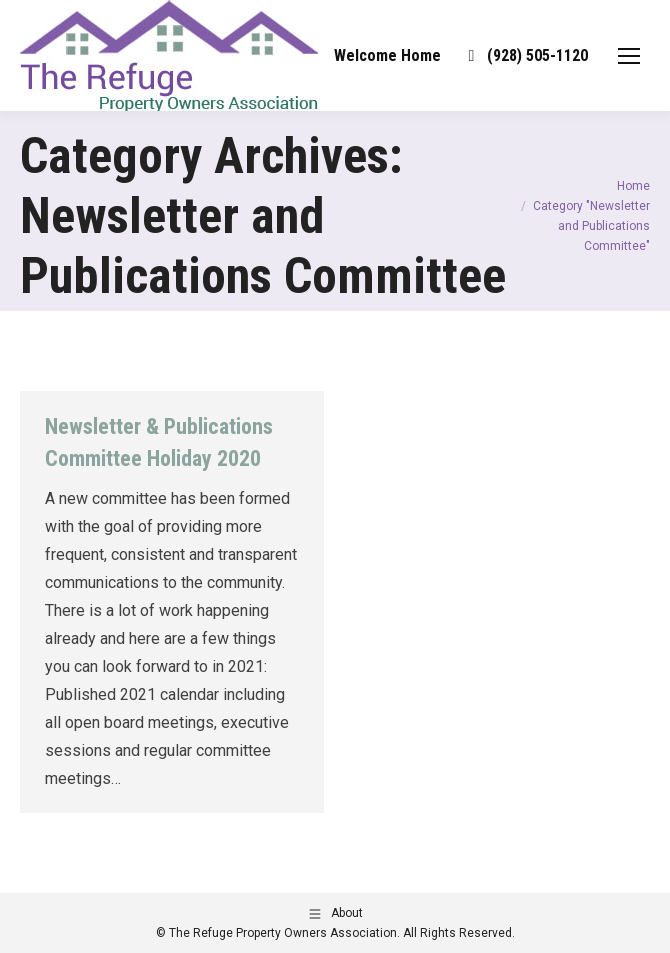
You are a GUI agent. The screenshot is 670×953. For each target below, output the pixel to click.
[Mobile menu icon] (629, 56)
